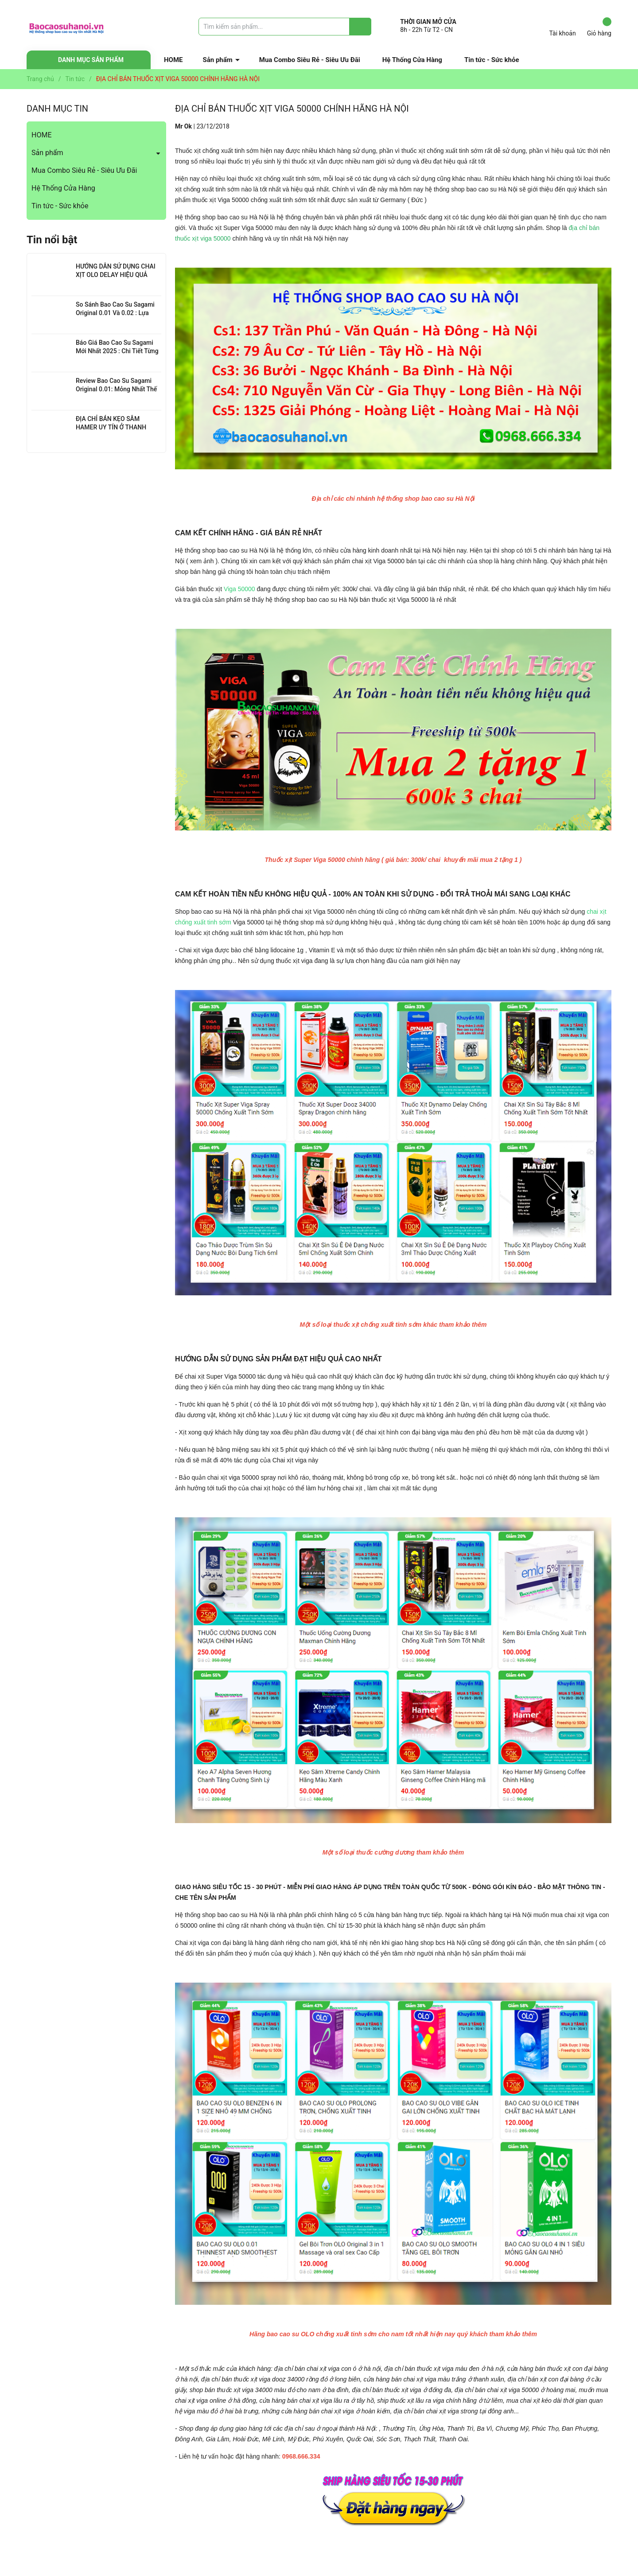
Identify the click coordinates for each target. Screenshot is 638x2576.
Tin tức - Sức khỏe (491, 60)
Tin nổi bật (52, 240)
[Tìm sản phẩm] (284, 26)
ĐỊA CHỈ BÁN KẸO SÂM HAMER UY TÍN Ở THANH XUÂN (111, 427)
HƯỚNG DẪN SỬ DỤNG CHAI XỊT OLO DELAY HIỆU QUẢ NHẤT (116, 275)
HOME (173, 60)
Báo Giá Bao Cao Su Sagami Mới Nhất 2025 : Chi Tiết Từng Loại (117, 351)
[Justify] (360, 26)
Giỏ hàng (599, 27)
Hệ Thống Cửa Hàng (412, 60)
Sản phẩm (218, 60)
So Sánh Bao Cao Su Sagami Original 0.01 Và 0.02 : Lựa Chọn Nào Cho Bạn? (115, 313)
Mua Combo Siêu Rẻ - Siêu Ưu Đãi (309, 60)
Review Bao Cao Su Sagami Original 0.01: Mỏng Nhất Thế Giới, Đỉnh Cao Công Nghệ (116, 389)
